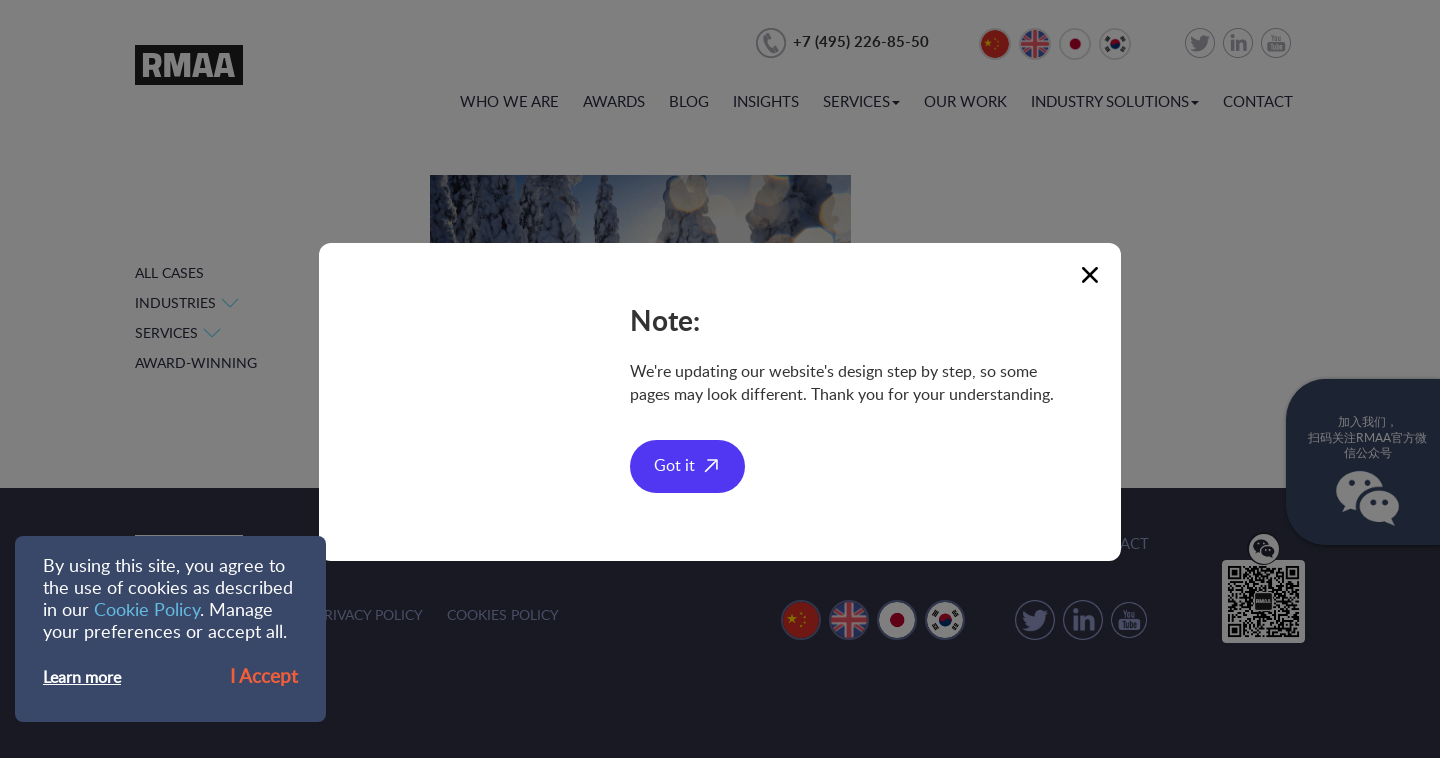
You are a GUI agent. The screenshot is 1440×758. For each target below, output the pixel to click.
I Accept (264, 677)
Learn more (82, 678)
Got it (674, 466)
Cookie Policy (147, 611)
